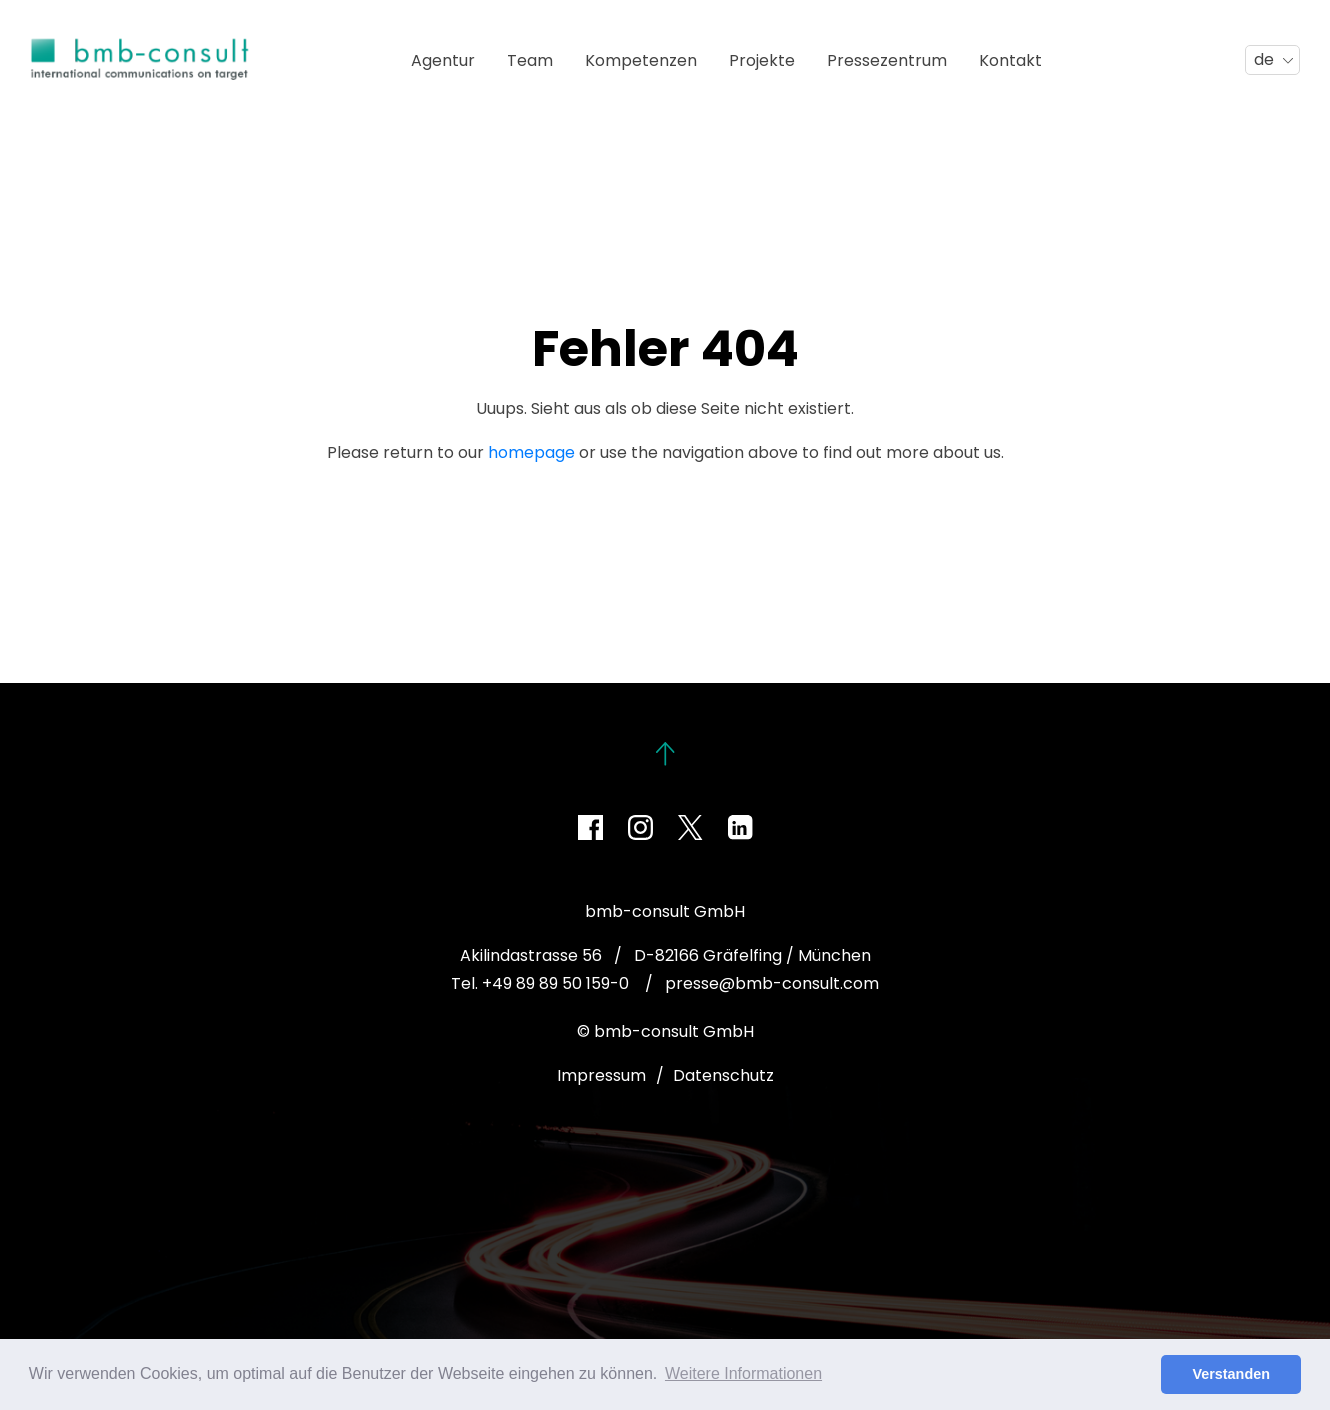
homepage (531, 452)
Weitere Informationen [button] (743, 1373)
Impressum (601, 1075)
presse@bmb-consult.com (772, 983)
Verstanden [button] (1231, 1374)
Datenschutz (723, 1075)
